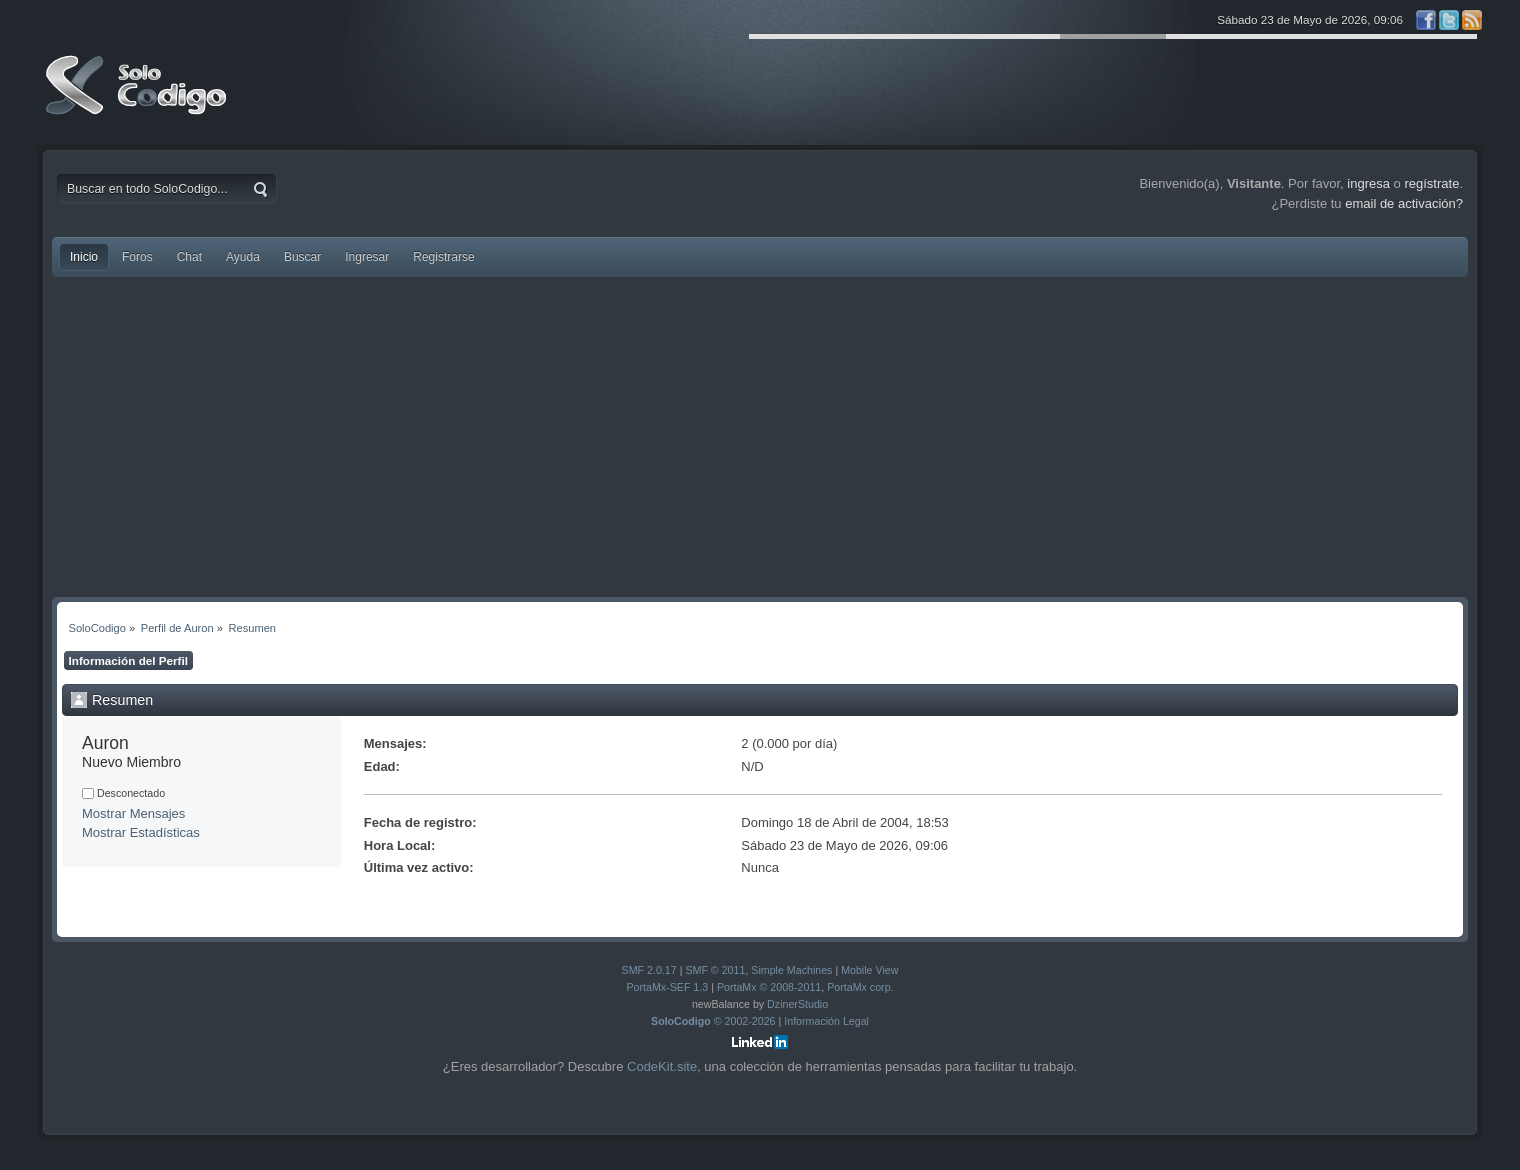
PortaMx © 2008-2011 (769, 987)
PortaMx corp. (860, 987)
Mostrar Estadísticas (141, 832)
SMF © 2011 (715, 970)
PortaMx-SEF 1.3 (667, 987)
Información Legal (826, 1021)
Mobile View (869, 970)
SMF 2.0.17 (649, 970)
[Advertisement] (760, 437)
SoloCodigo (138, 100)
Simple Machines (791, 970)
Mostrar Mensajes (133, 813)
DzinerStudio (797, 1004)
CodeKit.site (662, 1066)
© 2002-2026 (713, 1021)
